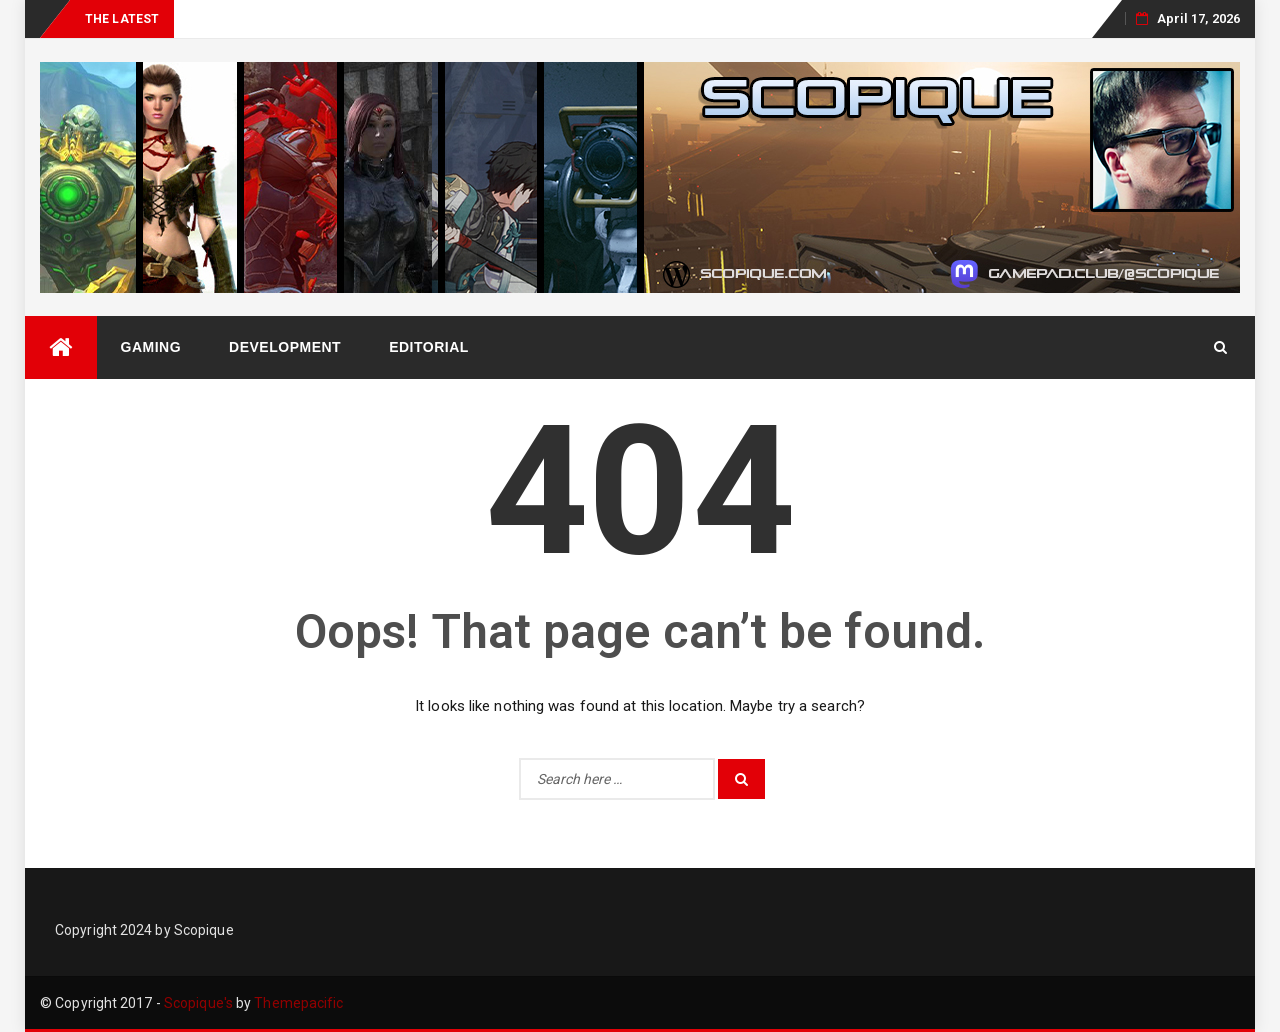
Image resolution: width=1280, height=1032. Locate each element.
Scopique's (198, 1003)
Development (285, 347)
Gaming (151, 347)
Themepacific (298, 1003)
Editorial (429, 347)
